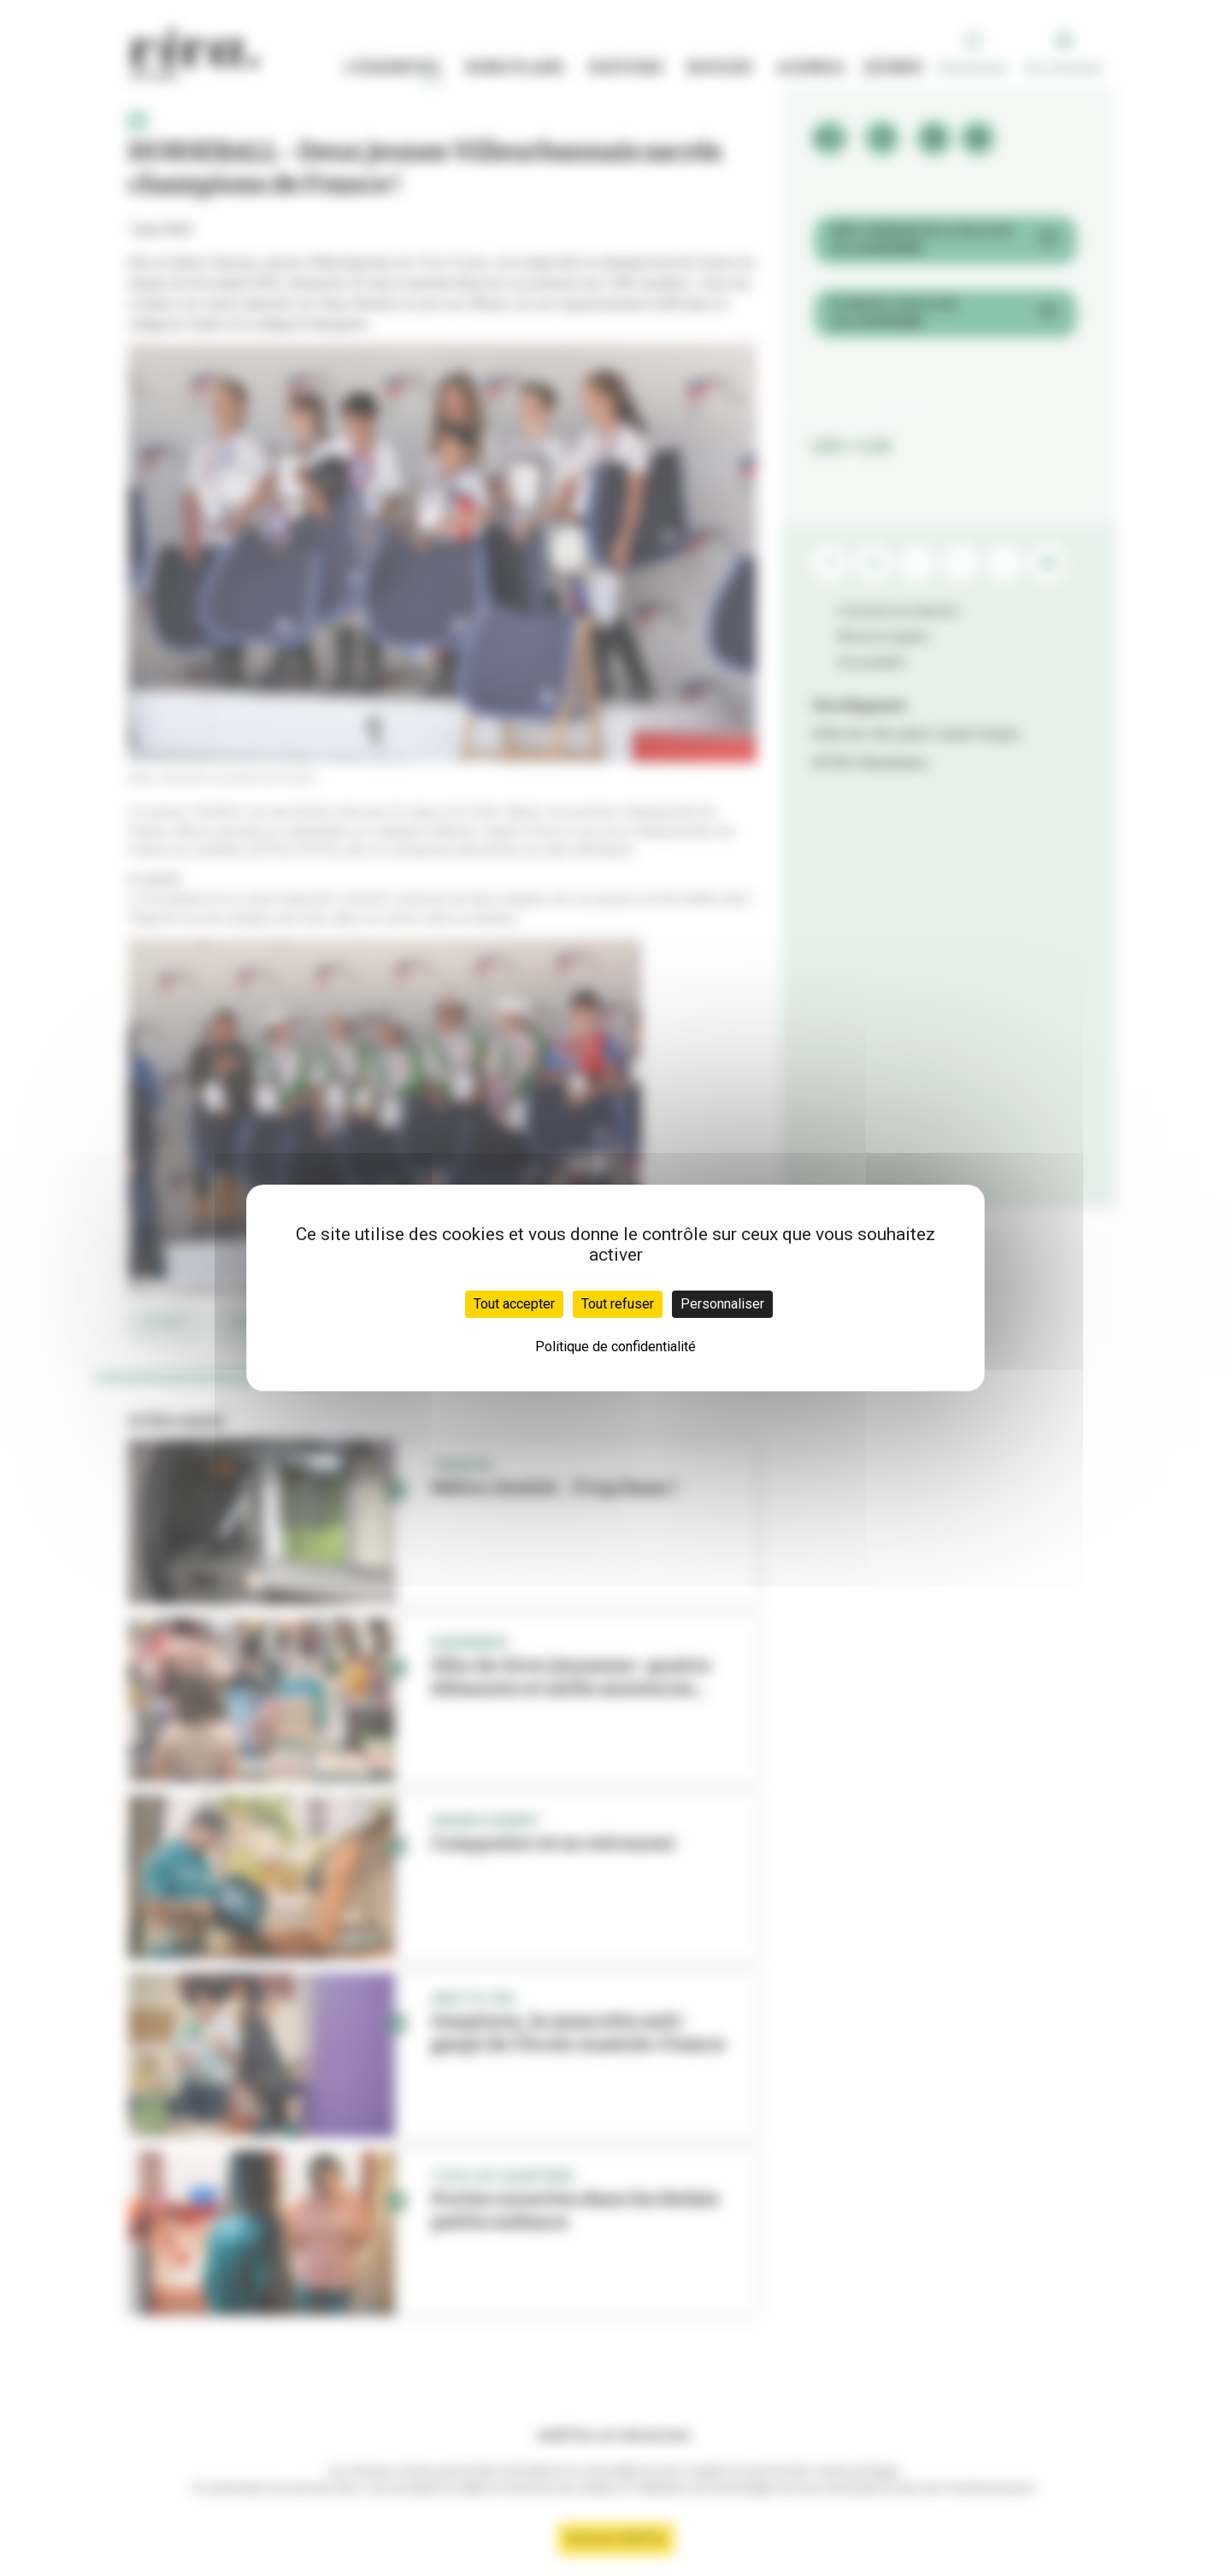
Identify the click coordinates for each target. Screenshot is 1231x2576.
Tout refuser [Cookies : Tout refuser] (617, 1304)
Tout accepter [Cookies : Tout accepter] (514, 1304)
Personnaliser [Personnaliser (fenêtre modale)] (722, 1304)
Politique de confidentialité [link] (615, 1346)
